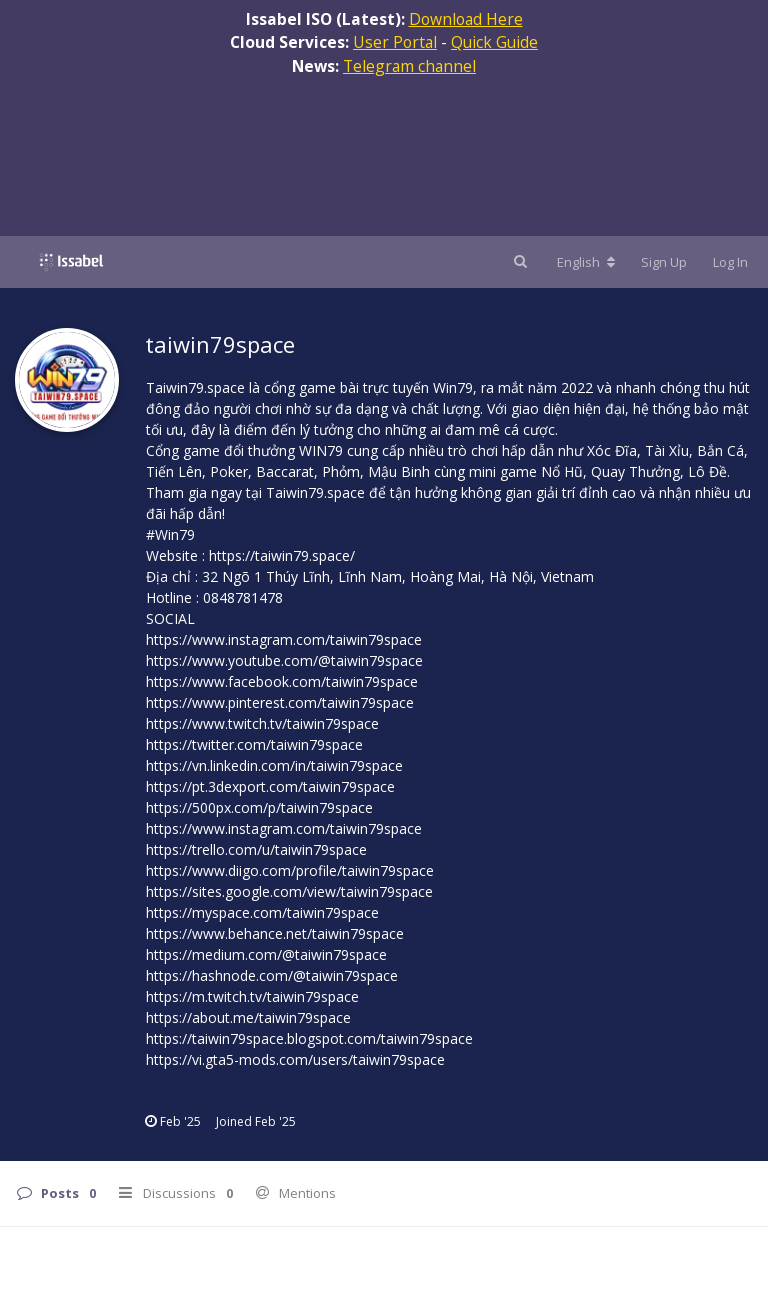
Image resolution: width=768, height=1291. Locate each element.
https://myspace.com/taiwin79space (262, 912)
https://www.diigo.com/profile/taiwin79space (290, 870)
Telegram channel (409, 66)
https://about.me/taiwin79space (248, 1017)
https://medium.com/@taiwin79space (266, 954)
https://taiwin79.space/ (282, 555)
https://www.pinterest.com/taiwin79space (280, 702)
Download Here (466, 19)
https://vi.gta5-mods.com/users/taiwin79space (295, 1059)
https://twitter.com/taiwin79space (254, 744)
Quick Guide (494, 42)
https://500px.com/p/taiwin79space (259, 807)
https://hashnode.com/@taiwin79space (272, 975)
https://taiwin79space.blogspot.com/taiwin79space (309, 1038)
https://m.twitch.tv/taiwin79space (252, 996)
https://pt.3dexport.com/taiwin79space (270, 786)
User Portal (395, 42)
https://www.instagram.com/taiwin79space (284, 639)
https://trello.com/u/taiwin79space (256, 849)
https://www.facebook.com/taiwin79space (282, 681)
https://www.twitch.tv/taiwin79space (262, 723)
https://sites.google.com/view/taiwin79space (289, 891)
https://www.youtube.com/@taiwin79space (284, 660)
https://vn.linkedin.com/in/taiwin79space (274, 765)
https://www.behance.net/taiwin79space (275, 933)
